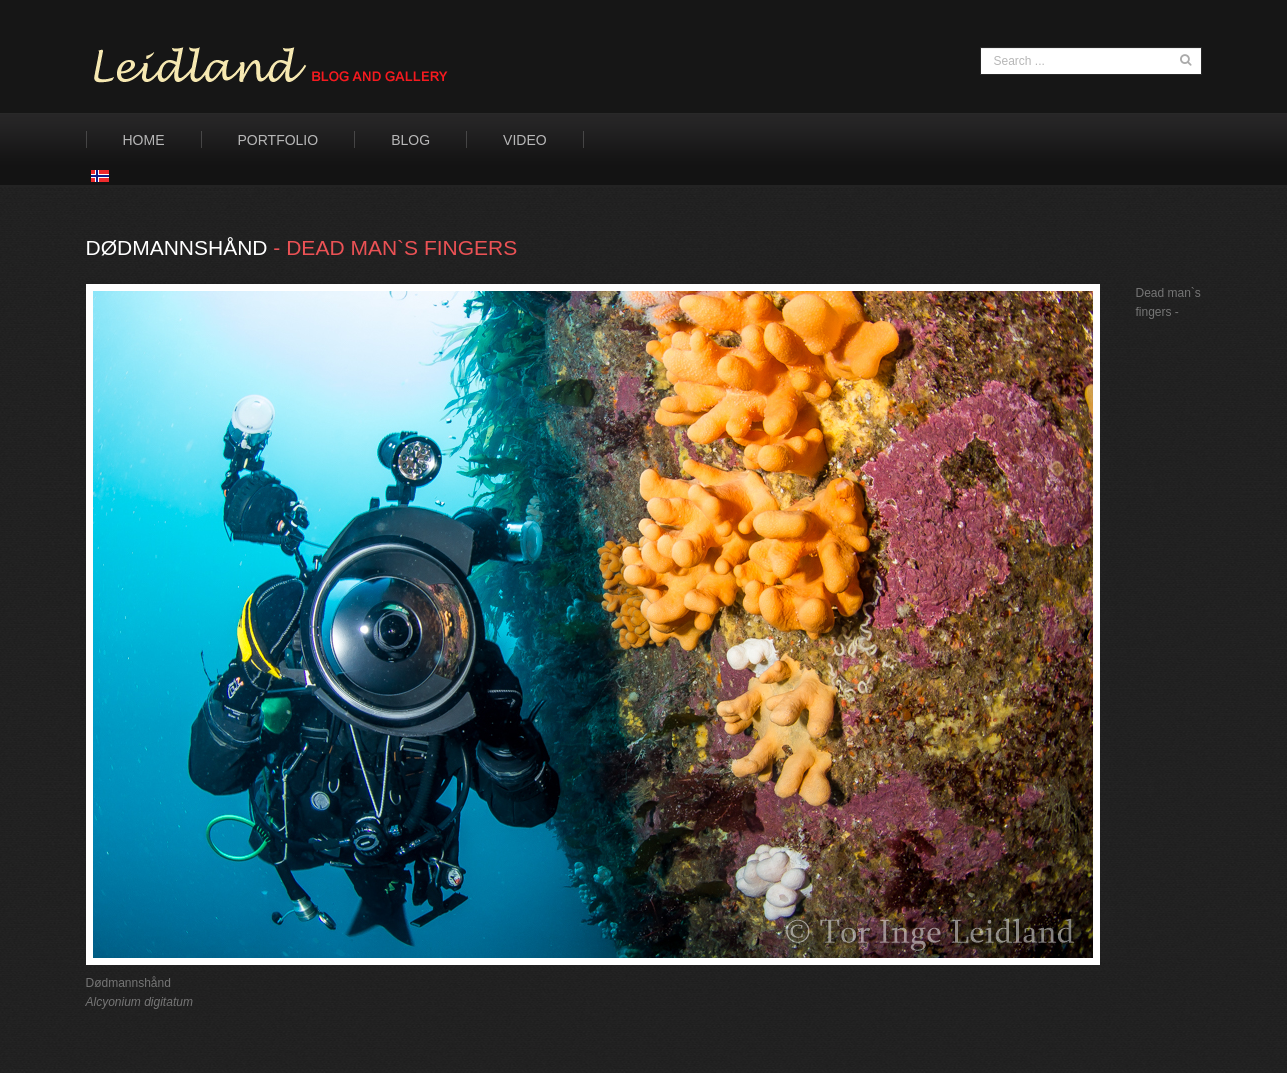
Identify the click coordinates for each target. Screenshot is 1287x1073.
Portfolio (278, 140)
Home (144, 140)
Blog (410, 140)
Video (525, 140)
